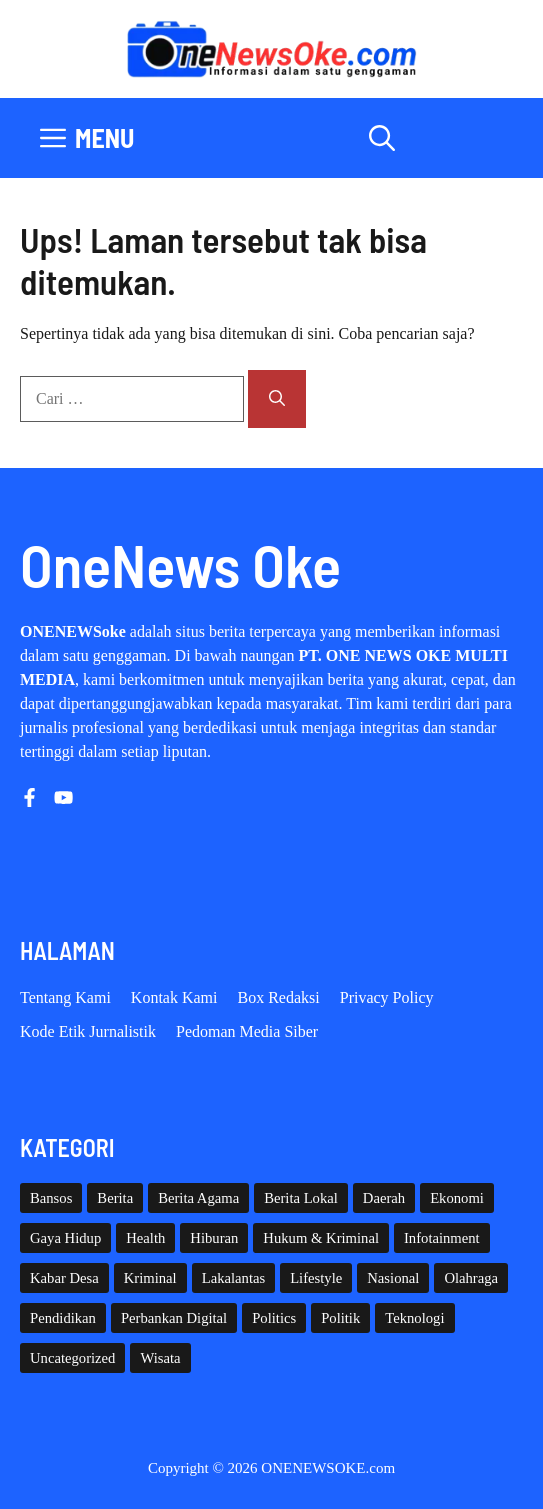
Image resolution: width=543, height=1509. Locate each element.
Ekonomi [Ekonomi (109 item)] (457, 1198)
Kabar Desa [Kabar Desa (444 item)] (64, 1278)
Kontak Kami (174, 997)
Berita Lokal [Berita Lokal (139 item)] (301, 1198)
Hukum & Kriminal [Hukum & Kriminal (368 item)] (321, 1238)
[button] (382, 138)
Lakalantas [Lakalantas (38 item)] (233, 1278)
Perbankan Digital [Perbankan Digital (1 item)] (174, 1318)
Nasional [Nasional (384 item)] (393, 1278)
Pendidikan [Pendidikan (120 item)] (63, 1318)
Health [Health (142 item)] (145, 1238)
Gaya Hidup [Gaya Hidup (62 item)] (65, 1238)
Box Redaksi (279, 997)
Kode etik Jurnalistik (88, 1031)
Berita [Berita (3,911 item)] (115, 1198)
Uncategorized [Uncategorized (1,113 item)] (72, 1358)
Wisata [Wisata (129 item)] (160, 1358)
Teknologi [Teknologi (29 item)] (414, 1318)
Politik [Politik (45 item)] (340, 1318)
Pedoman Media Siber (247, 1031)
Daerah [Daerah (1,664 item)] (384, 1198)
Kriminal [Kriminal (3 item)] (150, 1278)
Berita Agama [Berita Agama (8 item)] (198, 1198)
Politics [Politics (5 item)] (274, 1318)
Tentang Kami (65, 997)
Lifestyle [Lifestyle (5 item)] (316, 1278)
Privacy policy (387, 997)
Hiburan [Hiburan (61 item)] (214, 1238)
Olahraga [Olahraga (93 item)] (471, 1278)
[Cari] (277, 399)
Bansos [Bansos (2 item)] (51, 1198)
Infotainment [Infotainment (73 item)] (442, 1238)
